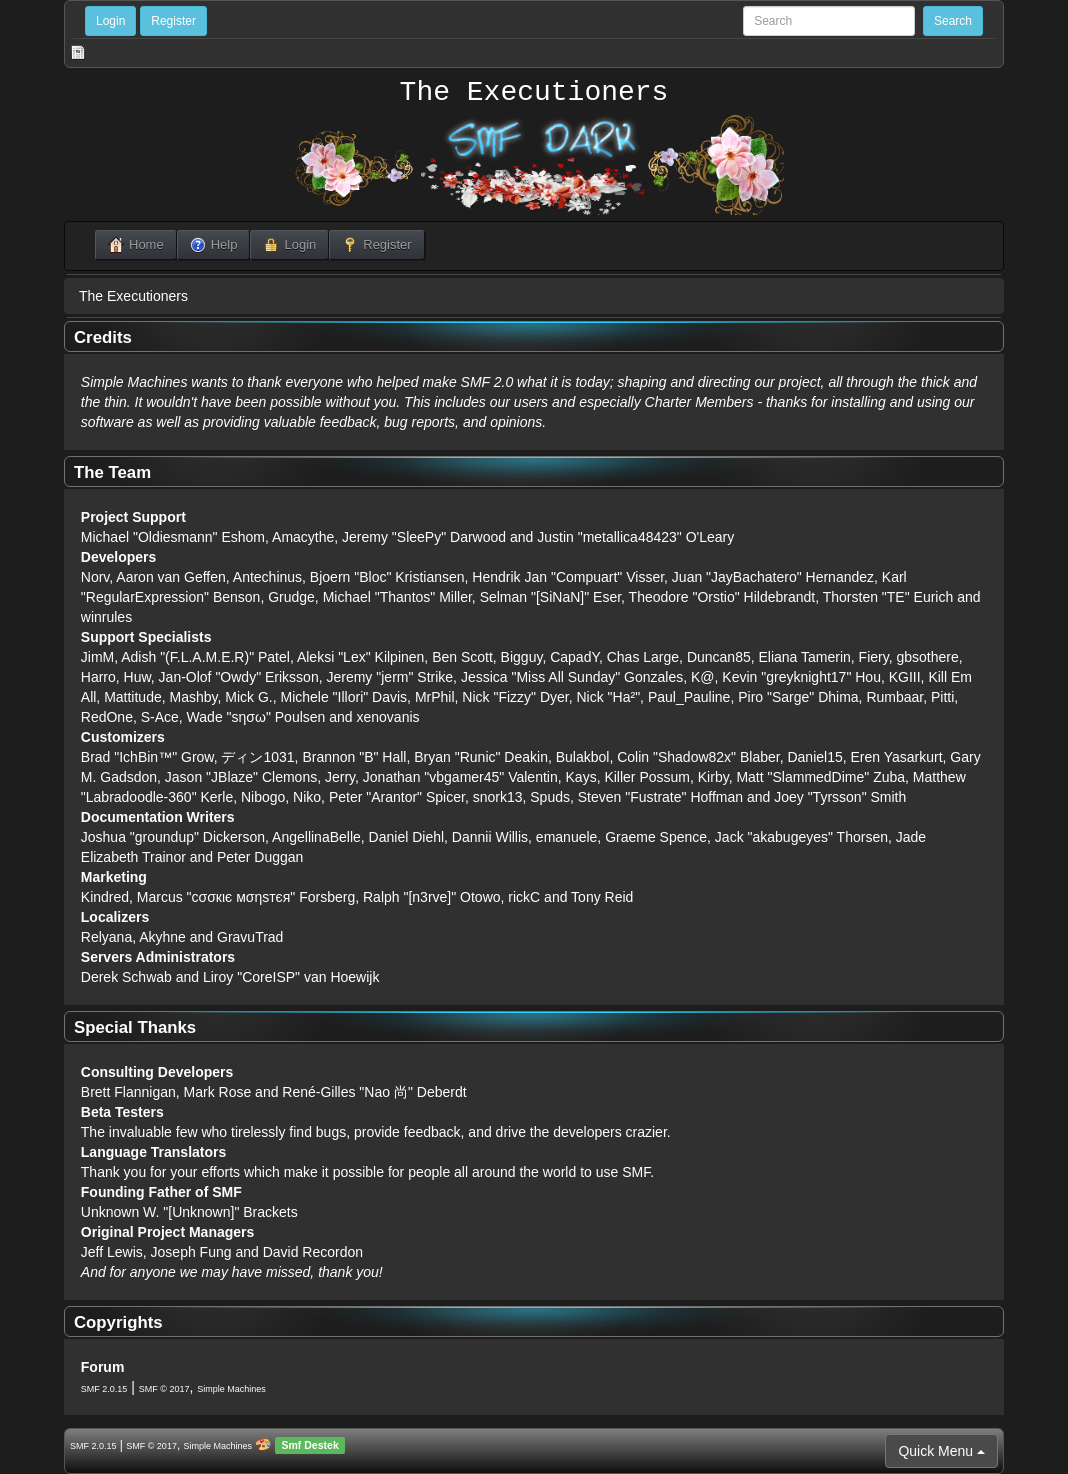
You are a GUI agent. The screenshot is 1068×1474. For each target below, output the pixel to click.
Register (173, 21)
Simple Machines (231, 1389)
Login (110, 21)
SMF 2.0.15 (104, 1389)
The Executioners (534, 93)
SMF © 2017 (164, 1389)
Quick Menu (941, 1451)
